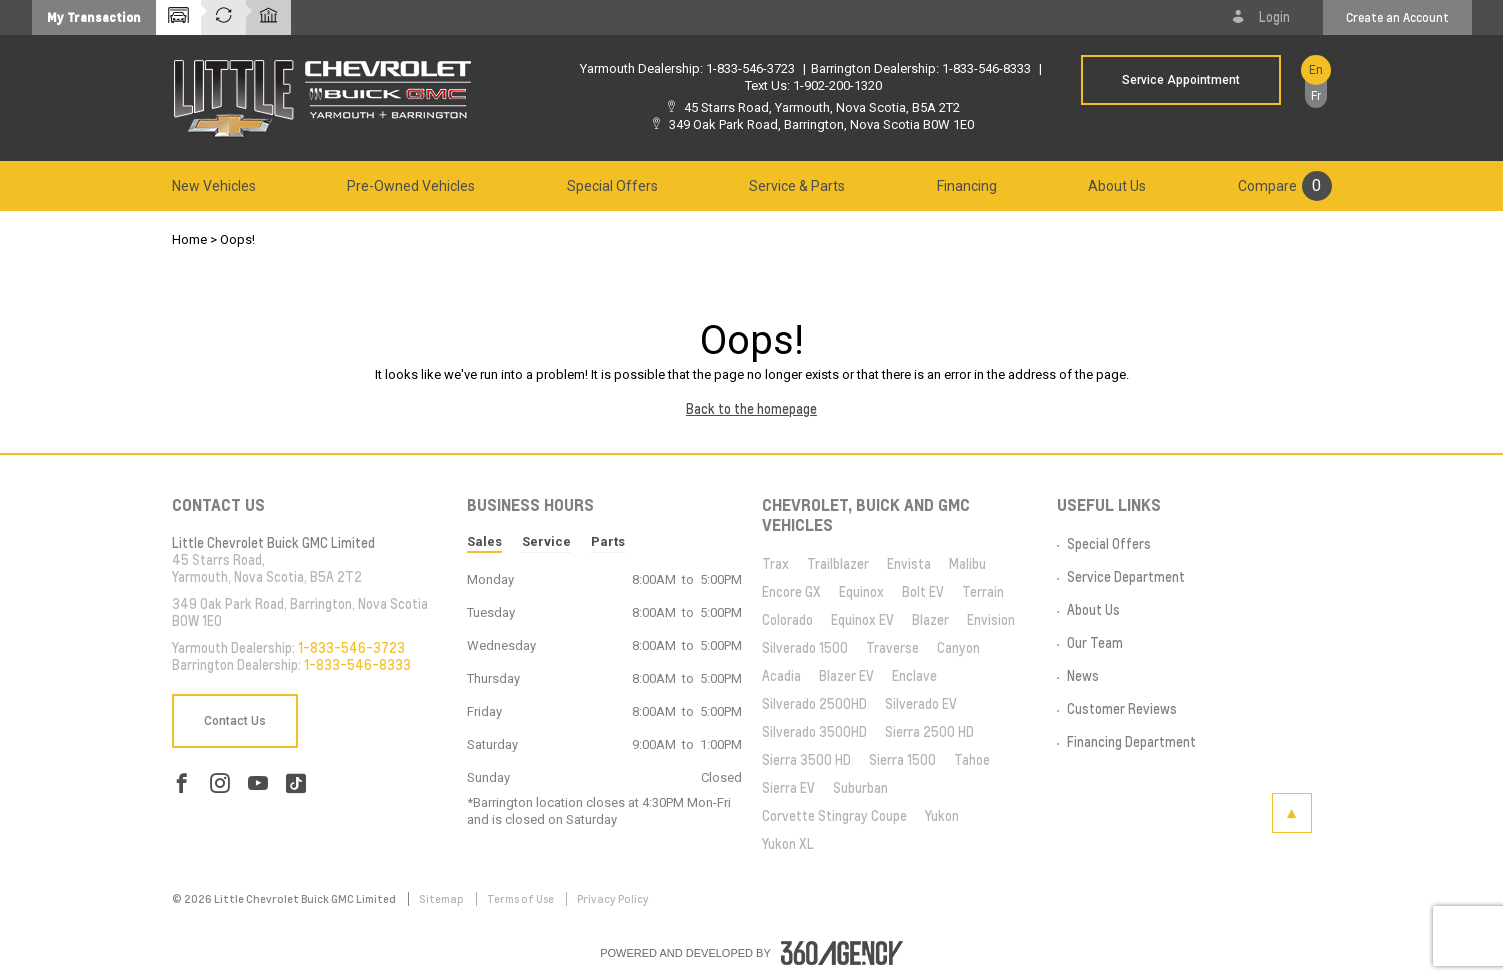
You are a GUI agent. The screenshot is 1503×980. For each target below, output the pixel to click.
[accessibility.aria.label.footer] (842, 953)
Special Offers (612, 186)
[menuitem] (214, 186)
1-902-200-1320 (837, 85)
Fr (1316, 96)
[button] (94, 17)
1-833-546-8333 (986, 68)
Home (189, 239)
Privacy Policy (613, 899)
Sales (484, 541)
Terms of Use (521, 899)
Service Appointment (1181, 80)
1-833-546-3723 (750, 68)
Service (546, 541)
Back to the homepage (751, 409)
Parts (608, 541)
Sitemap (442, 899)
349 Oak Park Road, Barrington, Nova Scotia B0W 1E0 (821, 124)
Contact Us (235, 721)
